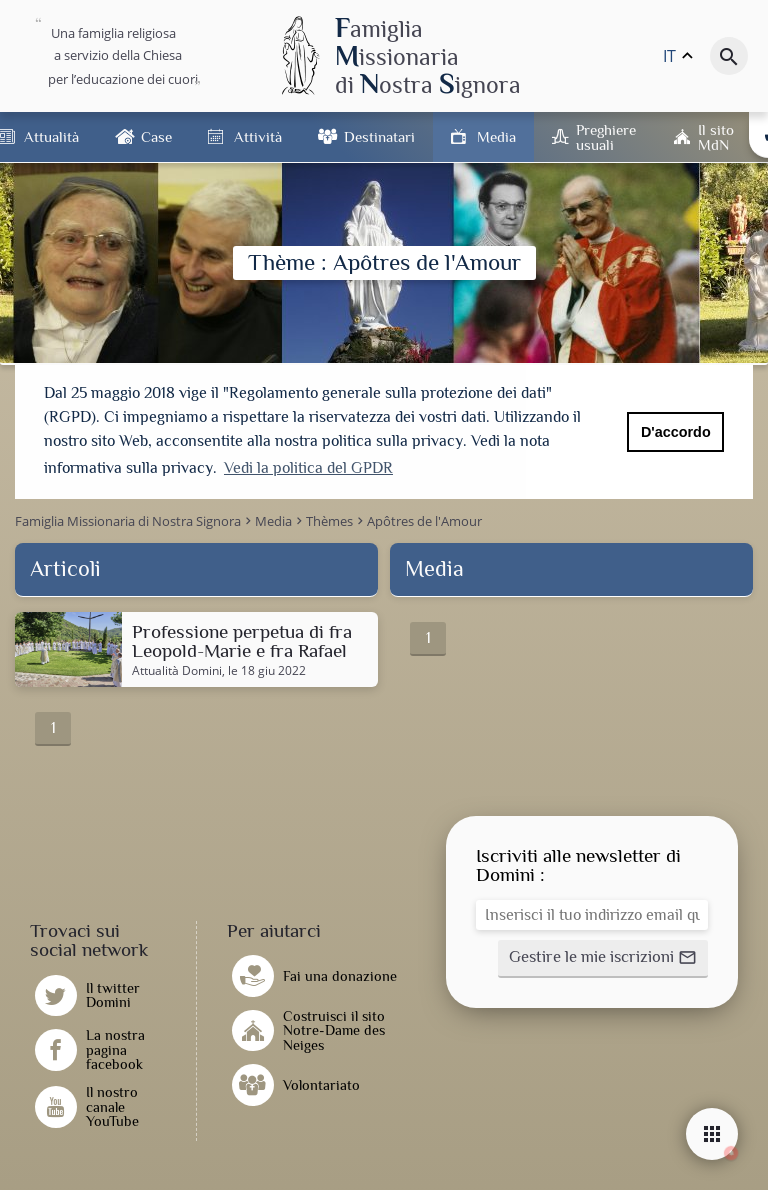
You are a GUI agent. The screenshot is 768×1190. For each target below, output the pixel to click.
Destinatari (379, 136)
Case (156, 136)
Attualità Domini (177, 669)
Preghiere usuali (606, 137)
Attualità (51, 136)
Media (496, 136)
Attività (258, 136)
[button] (603, 956)
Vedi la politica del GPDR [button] (308, 468)
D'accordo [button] (676, 432)
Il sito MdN (716, 137)
